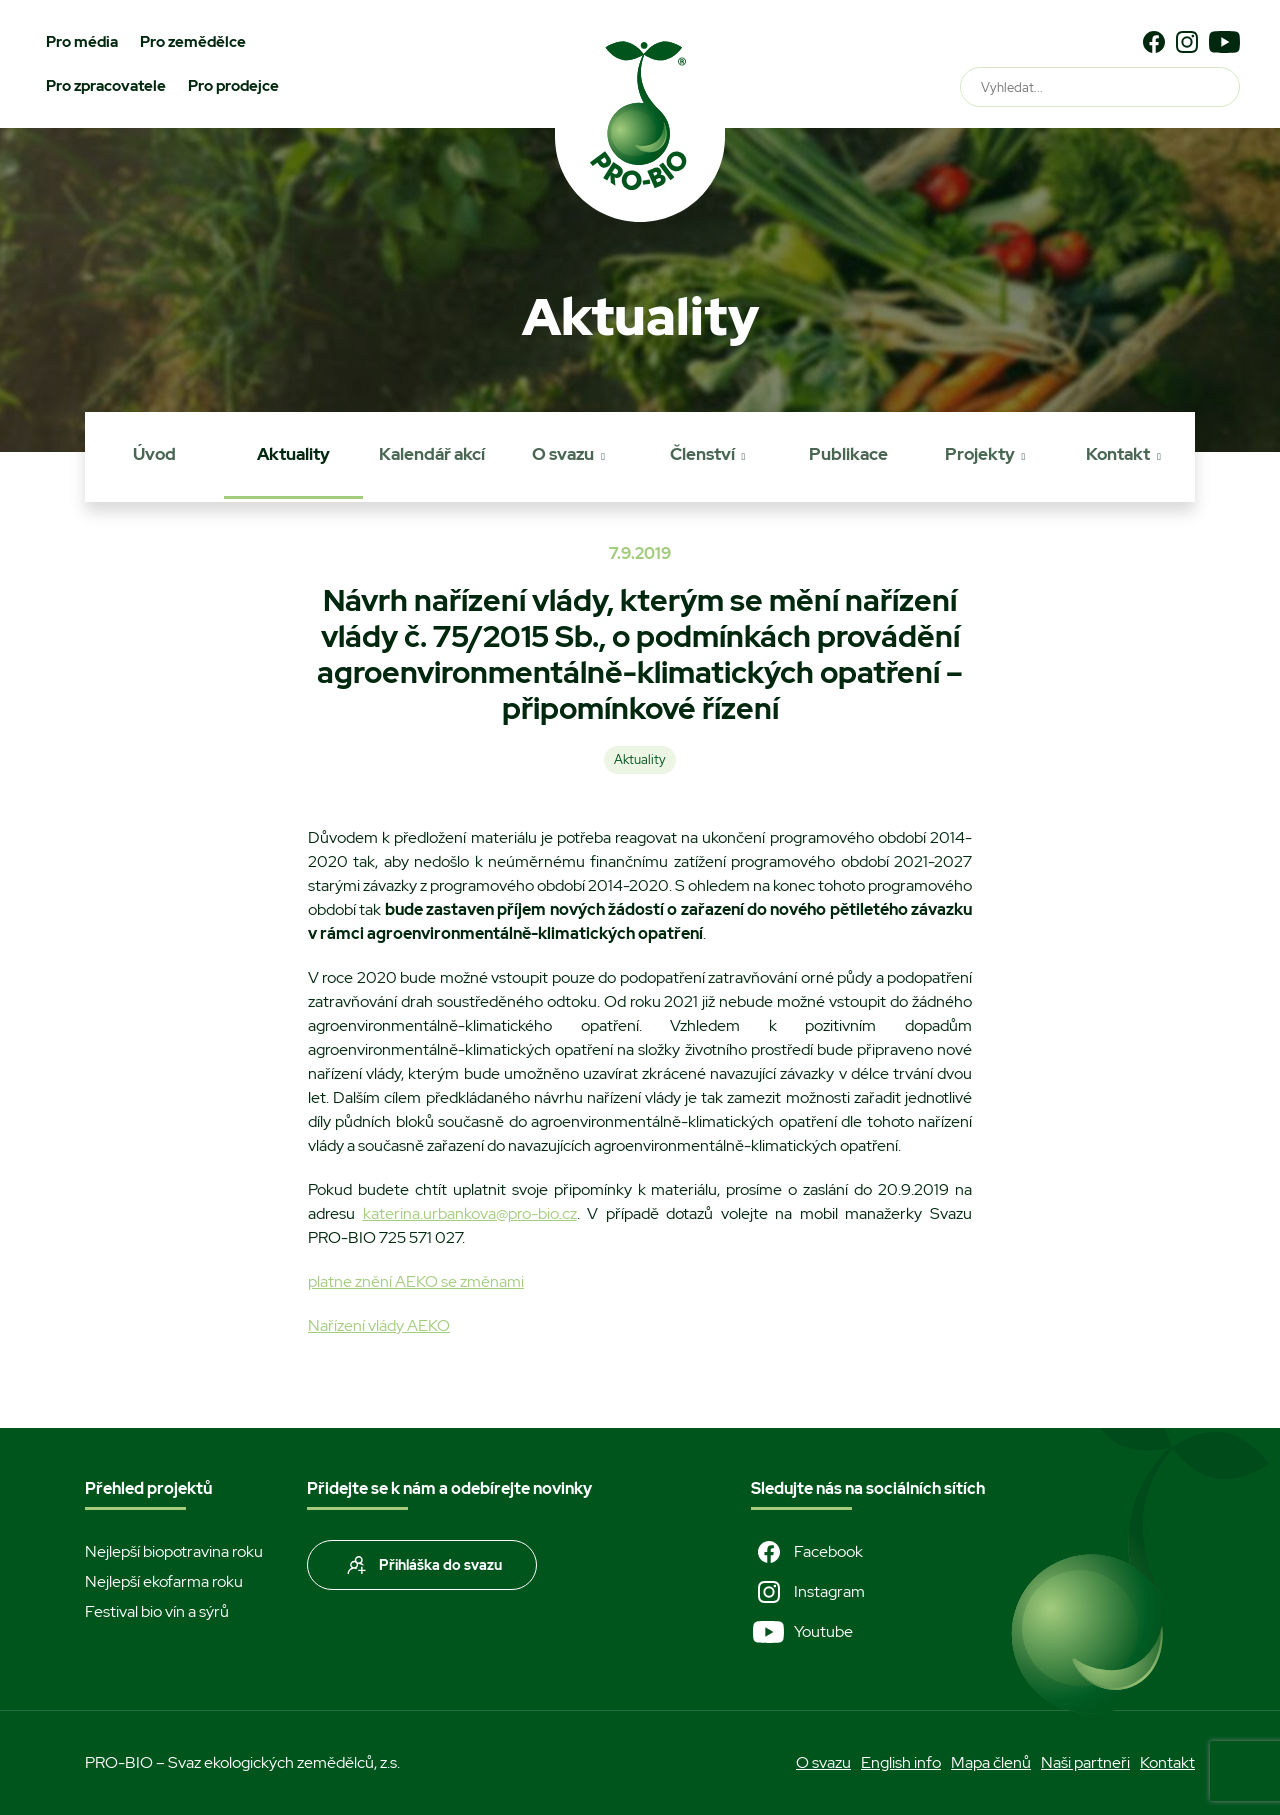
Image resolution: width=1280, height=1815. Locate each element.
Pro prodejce (233, 86)
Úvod (154, 454)
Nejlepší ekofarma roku (164, 1581)
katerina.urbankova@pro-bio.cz (470, 1213)
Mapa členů (991, 1762)
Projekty (980, 454)
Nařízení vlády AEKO (379, 1325)
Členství (702, 454)
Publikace (848, 454)
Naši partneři (1085, 1762)
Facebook (807, 1552)
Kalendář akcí (432, 454)
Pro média (82, 42)
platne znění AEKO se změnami (416, 1281)
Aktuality (293, 454)
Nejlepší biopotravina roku (174, 1551)
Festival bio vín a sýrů (157, 1611)
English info (901, 1762)
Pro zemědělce (193, 42)
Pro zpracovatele (106, 86)
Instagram (808, 1592)
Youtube (802, 1632)
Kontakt (1118, 454)
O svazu (563, 454)
